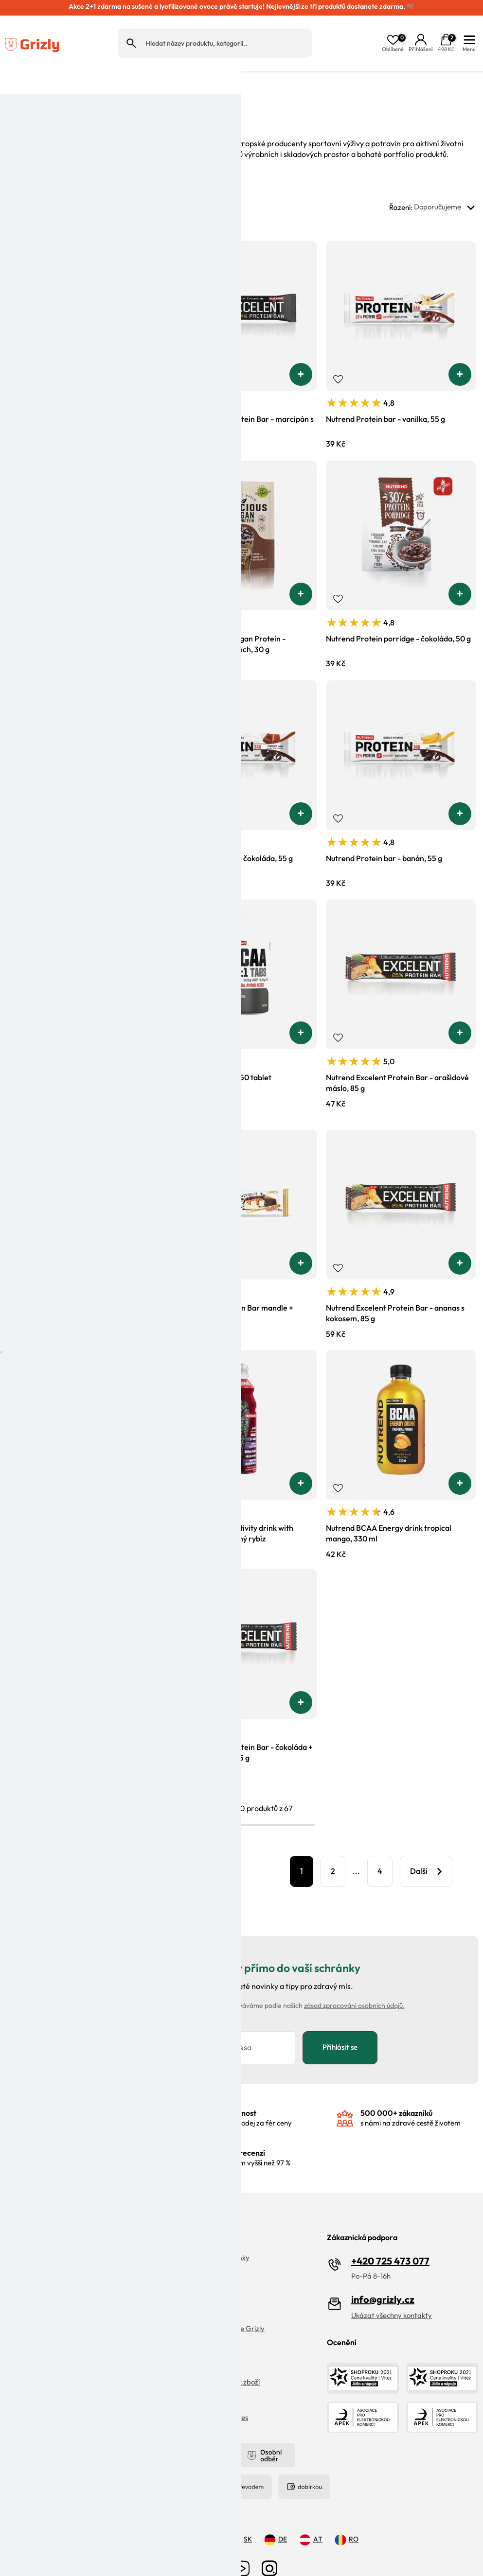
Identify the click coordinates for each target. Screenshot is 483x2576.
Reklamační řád (30, 2322)
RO (346, 2516)
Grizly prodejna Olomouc (45, 2340)
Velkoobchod (186, 2322)
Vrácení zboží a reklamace (47, 2251)
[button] (141, 348)
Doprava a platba (34, 2269)
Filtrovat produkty (181, 1845)
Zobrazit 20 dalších (74, 1845)
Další (419, 1845)
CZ (136, 2516)
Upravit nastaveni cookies (207, 2393)
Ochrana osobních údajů (43, 2286)
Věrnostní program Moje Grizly (215, 2304)
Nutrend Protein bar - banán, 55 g (384, 832)
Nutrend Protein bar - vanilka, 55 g (385, 393)
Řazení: (433, 181)
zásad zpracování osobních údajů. (354, 1980)
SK (241, 2516)
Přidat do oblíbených (19, 353)
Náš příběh (183, 2251)
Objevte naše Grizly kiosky (208, 2234)
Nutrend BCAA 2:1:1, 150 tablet (219, 1051)
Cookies (178, 2375)
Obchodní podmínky (198, 2340)
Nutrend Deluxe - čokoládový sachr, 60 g (77, 1502)
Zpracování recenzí (35, 2304)
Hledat (131, 30)
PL (206, 2516)
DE (275, 2516)
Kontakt (18, 2357)
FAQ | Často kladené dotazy (49, 2234)
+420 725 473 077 (390, 2237)
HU (171, 2516)
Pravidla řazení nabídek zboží (213, 2357)
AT (310, 2516)
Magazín (180, 2286)
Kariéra (178, 2269)
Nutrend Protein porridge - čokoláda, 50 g (398, 612)
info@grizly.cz (382, 2275)
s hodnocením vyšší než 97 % (246, 2133)
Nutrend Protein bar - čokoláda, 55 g (230, 832)
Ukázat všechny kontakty (391, 2291)
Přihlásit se (340, 2022)
